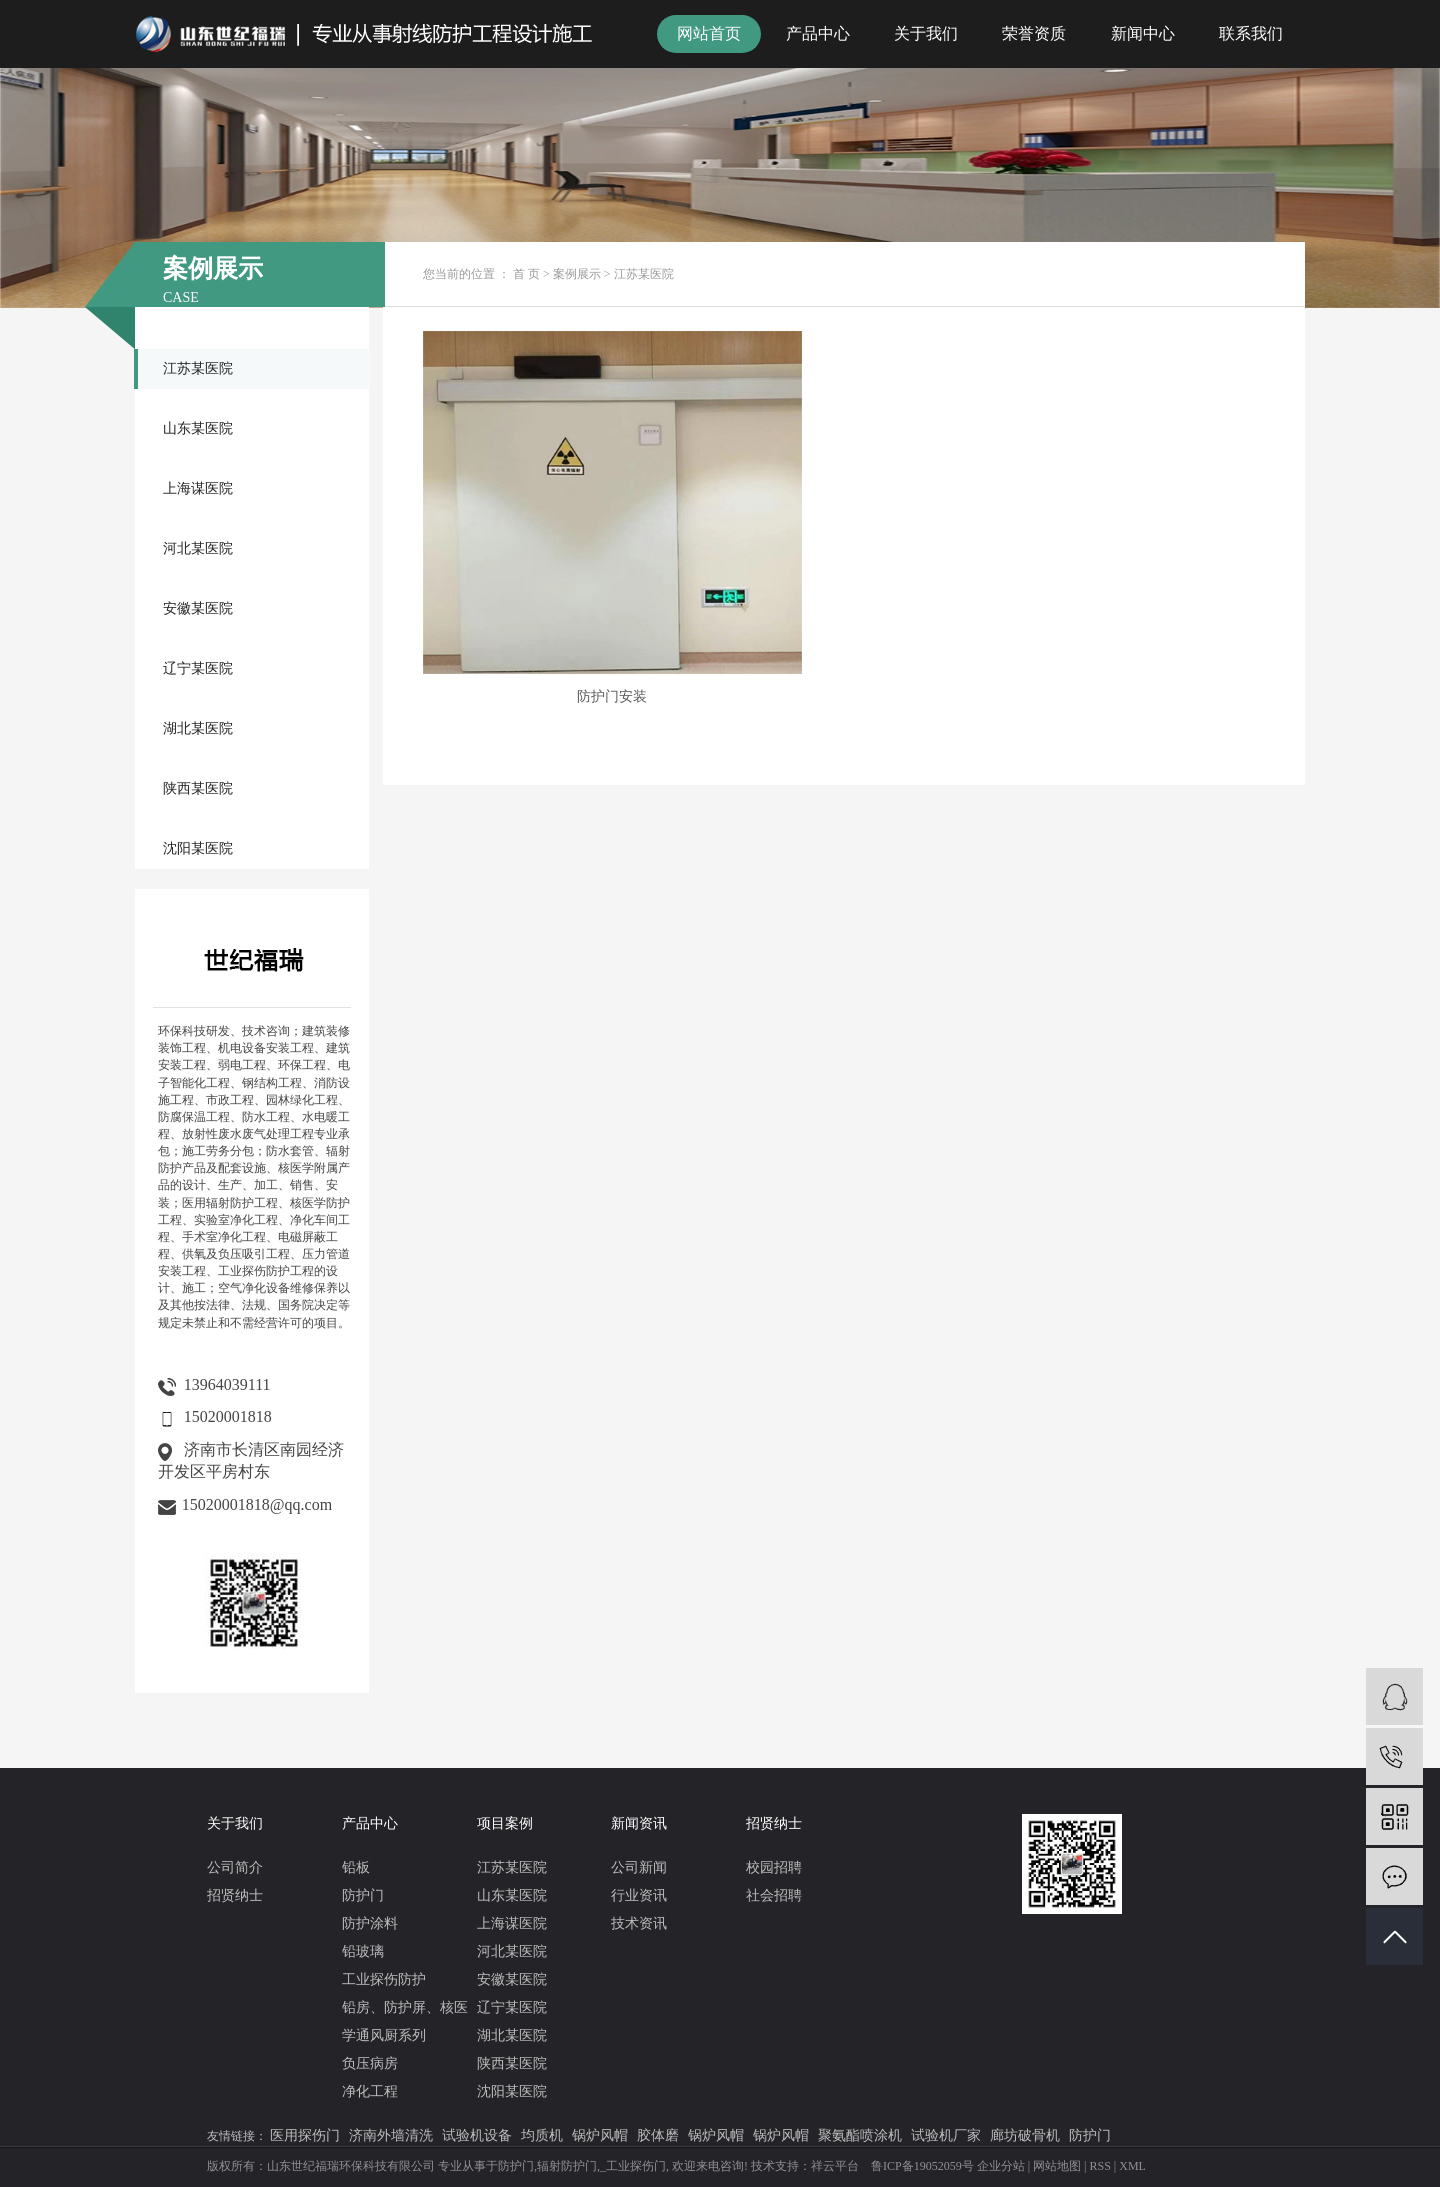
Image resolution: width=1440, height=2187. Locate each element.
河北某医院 (198, 548)
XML (1132, 2166)
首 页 (526, 274)
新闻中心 (1143, 33)
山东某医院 (198, 428)
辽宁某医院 (198, 668)
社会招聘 (774, 1895)
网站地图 (1057, 2166)
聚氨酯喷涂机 (860, 2135)
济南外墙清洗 (391, 2135)
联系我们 (1251, 33)
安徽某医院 (198, 608)
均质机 (542, 2135)
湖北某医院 (198, 728)
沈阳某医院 (198, 848)
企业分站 (1001, 2166)
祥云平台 (835, 2166)
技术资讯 (639, 1923)
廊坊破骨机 (1025, 2135)
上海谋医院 (198, 488)
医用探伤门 (305, 2135)
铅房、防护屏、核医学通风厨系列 (405, 2021)
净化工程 (370, 2091)
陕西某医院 (198, 788)
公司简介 (235, 1867)
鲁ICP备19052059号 (922, 2166)
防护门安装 (558, 596)
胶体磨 (658, 2135)
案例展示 (577, 274)
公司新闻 (639, 1867)
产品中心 (818, 33)
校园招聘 (774, 1867)
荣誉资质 (1034, 33)
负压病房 (370, 2063)
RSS (1100, 2166)
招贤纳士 (235, 1895)
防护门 (363, 1895)
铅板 (356, 1867)
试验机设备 (477, 2135)
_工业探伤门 (633, 2166)
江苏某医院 (198, 368)
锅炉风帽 (600, 2135)
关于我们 (926, 33)
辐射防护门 (567, 2166)
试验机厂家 (946, 2135)
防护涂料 (370, 1923)
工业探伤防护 (384, 1979)
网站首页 (709, 33)
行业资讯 (639, 1895)
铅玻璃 (363, 1951)
